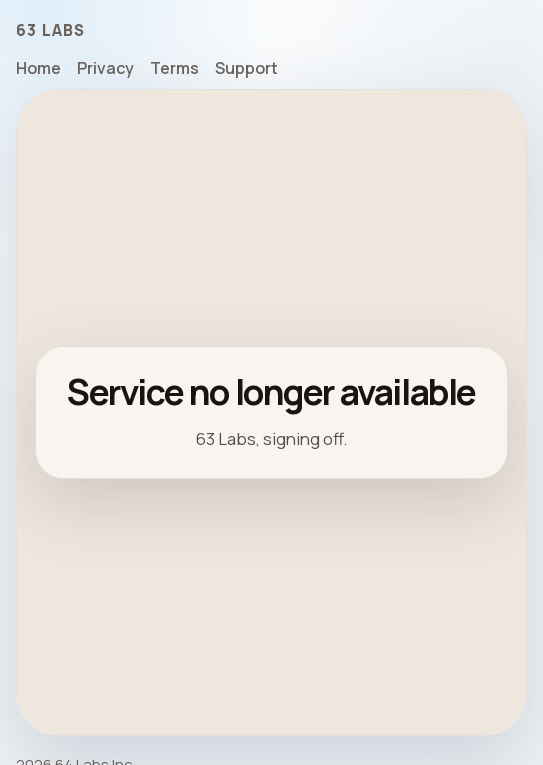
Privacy (105, 68)
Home (38, 68)
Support (246, 68)
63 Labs (51, 30)
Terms (174, 68)
